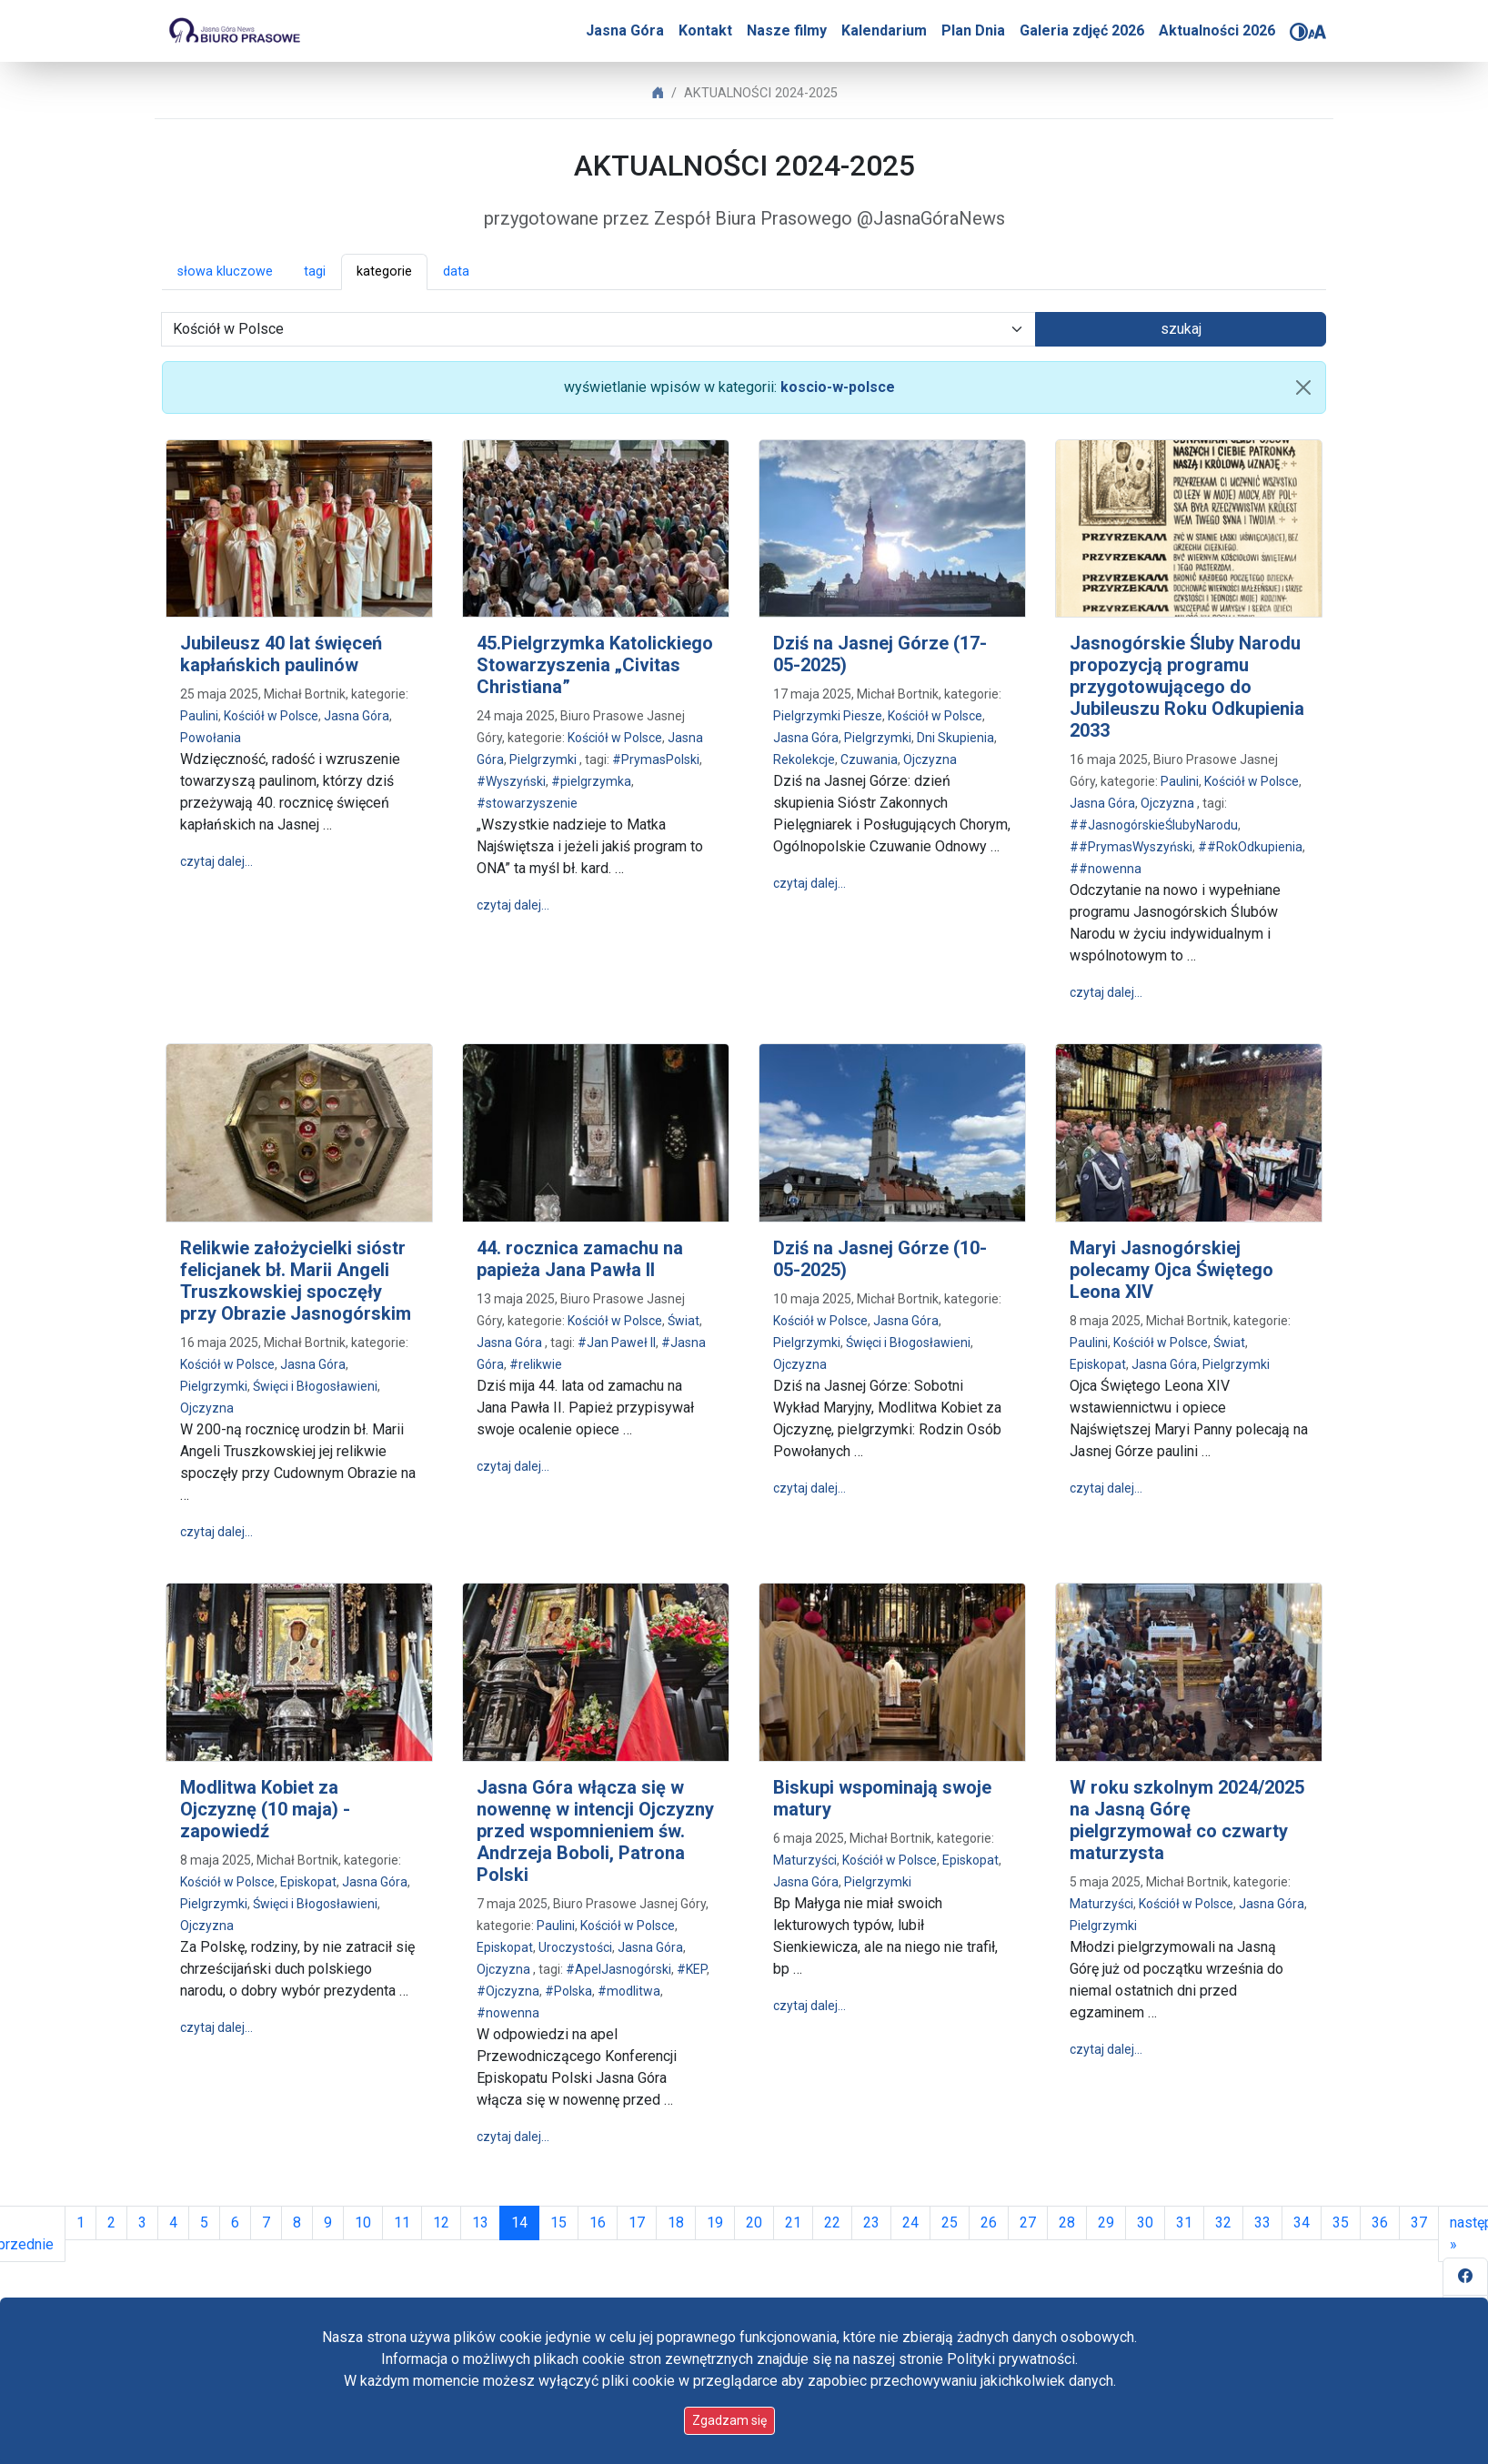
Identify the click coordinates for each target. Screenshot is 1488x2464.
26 (988, 2222)
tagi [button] (315, 271)
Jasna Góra (625, 30)
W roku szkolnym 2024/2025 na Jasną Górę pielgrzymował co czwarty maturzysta (1187, 1820)
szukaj (1181, 328)
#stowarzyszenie (527, 803)
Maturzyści (805, 1860)
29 (1106, 2222)
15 (558, 2222)
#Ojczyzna (508, 1991)
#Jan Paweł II (617, 1342)
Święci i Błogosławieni (315, 1386)
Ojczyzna (930, 759)
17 (636, 2222)
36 (1380, 2222)
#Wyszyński (511, 781)
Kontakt (705, 30)
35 (1340, 2222)
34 (1301, 2222)
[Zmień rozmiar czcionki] (1317, 32)
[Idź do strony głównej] (233, 31)
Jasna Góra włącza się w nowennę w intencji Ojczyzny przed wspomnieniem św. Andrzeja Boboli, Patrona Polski (595, 1831)
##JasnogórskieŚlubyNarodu (1154, 825)
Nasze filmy (787, 30)
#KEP (692, 1969)
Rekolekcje (804, 759)
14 (525, 2221)
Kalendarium (884, 30)
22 (832, 2222)
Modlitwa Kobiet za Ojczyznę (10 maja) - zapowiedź (265, 1809)
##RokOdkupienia (1250, 847)
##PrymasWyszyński (1131, 847)
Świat (683, 1320)
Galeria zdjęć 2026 (1082, 30)
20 (754, 2222)
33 (1262, 2222)
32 (1223, 2222)
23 (871, 2222)
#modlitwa (629, 1991)
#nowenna (508, 2013)
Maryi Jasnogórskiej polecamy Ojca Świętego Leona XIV (1171, 1269)
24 (910, 2222)
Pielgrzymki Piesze (827, 716)
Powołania (210, 737)
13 (480, 2222)
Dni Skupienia (955, 737)
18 (676, 2222)
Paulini (199, 716)
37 (1419, 2222)
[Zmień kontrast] (1299, 32)
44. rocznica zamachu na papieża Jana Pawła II (580, 1259)
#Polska (568, 1991)
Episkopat (1098, 1364)
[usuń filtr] (1303, 387)
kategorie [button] (384, 271)
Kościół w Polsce (271, 716)
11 (402, 2222)
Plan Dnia (973, 30)
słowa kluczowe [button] (225, 271)
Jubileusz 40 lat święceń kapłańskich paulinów (281, 654)
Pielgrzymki (543, 759)
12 (441, 2222)
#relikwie (535, 1364)
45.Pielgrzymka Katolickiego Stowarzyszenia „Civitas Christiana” (595, 665)
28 (1067, 2222)
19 (715, 2222)
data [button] (456, 271)
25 (949, 2222)
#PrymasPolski (655, 759)
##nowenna (1105, 868)
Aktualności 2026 (1217, 30)
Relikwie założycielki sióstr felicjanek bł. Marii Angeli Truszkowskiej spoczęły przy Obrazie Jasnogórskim (295, 1280)
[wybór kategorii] (598, 329)
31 (1184, 2222)
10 (363, 2222)
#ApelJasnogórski (618, 1969)
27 (1028, 2222)
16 (597, 2222)
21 (793, 2222)
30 (1145, 2222)
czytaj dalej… (216, 861)
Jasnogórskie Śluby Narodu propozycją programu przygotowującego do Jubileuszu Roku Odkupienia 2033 (1187, 686)
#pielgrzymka (591, 781)
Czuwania (869, 759)
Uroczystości (575, 1947)
